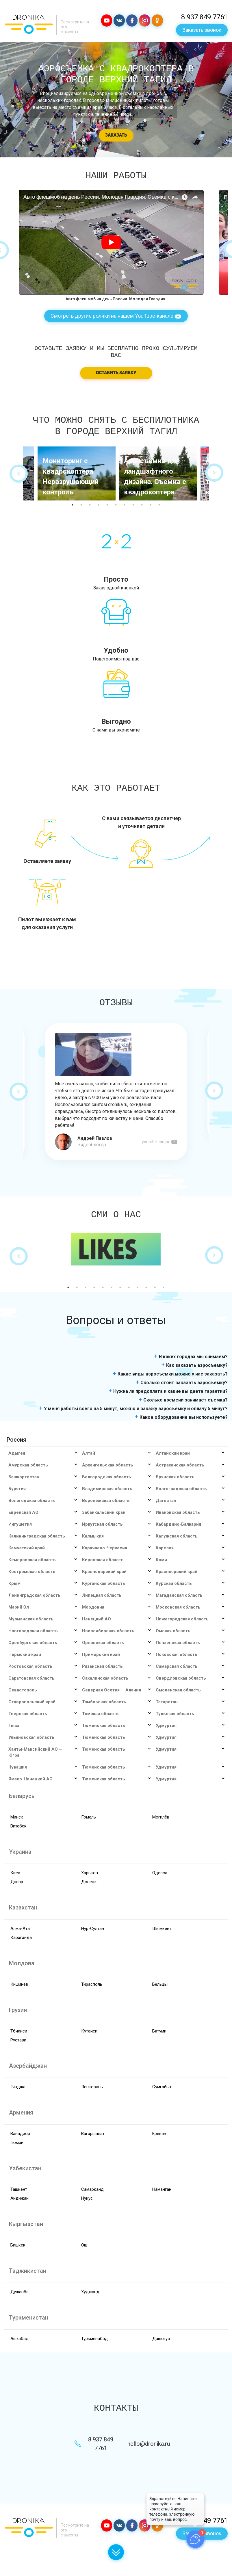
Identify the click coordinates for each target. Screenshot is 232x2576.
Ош (84, 2245)
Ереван (159, 2133)
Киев (15, 1872)
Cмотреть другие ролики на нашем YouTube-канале (116, 316)
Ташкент (18, 2189)
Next (214, 473)
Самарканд (92, 2189)
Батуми (159, 2031)
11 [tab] (159, 505)
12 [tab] (163, 1287)
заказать (116, 135)
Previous (19, 473)
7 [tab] (124, 505)
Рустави (18, 2040)
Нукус (87, 2198)
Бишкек (17, 2245)
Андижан (19, 2198)
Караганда (21, 1937)
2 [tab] (81, 505)
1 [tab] (72, 505)
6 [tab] (116, 505)
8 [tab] (133, 505)
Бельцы (160, 1984)
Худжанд (90, 2291)
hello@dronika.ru (148, 2443)
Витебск (18, 1826)
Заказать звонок (201, 30)
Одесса (159, 1872)
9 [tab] (142, 505)
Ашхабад (19, 2338)
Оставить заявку (116, 373)
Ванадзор (20, 2133)
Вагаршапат (93, 2133)
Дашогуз (161, 2338)
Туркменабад (94, 2338)
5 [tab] (107, 505)
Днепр (16, 1881)
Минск (16, 1817)
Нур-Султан (92, 1928)
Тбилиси (18, 2031)
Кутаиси (89, 2031)
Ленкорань (92, 2086)
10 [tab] (150, 505)
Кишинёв (19, 1984)
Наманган (161, 2189)
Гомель (88, 1817)
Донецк (89, 1881)
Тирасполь (91, 1984)
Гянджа (17, 2086)
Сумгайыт (162, 2086)
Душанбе (19, 2291)
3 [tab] (90, 505)
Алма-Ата (20, 1928)
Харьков (89, 1872)
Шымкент (161, 1928)
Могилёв (160, 1817)
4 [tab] (98, 505)
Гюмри (16, 2142)
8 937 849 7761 (204, 17)
